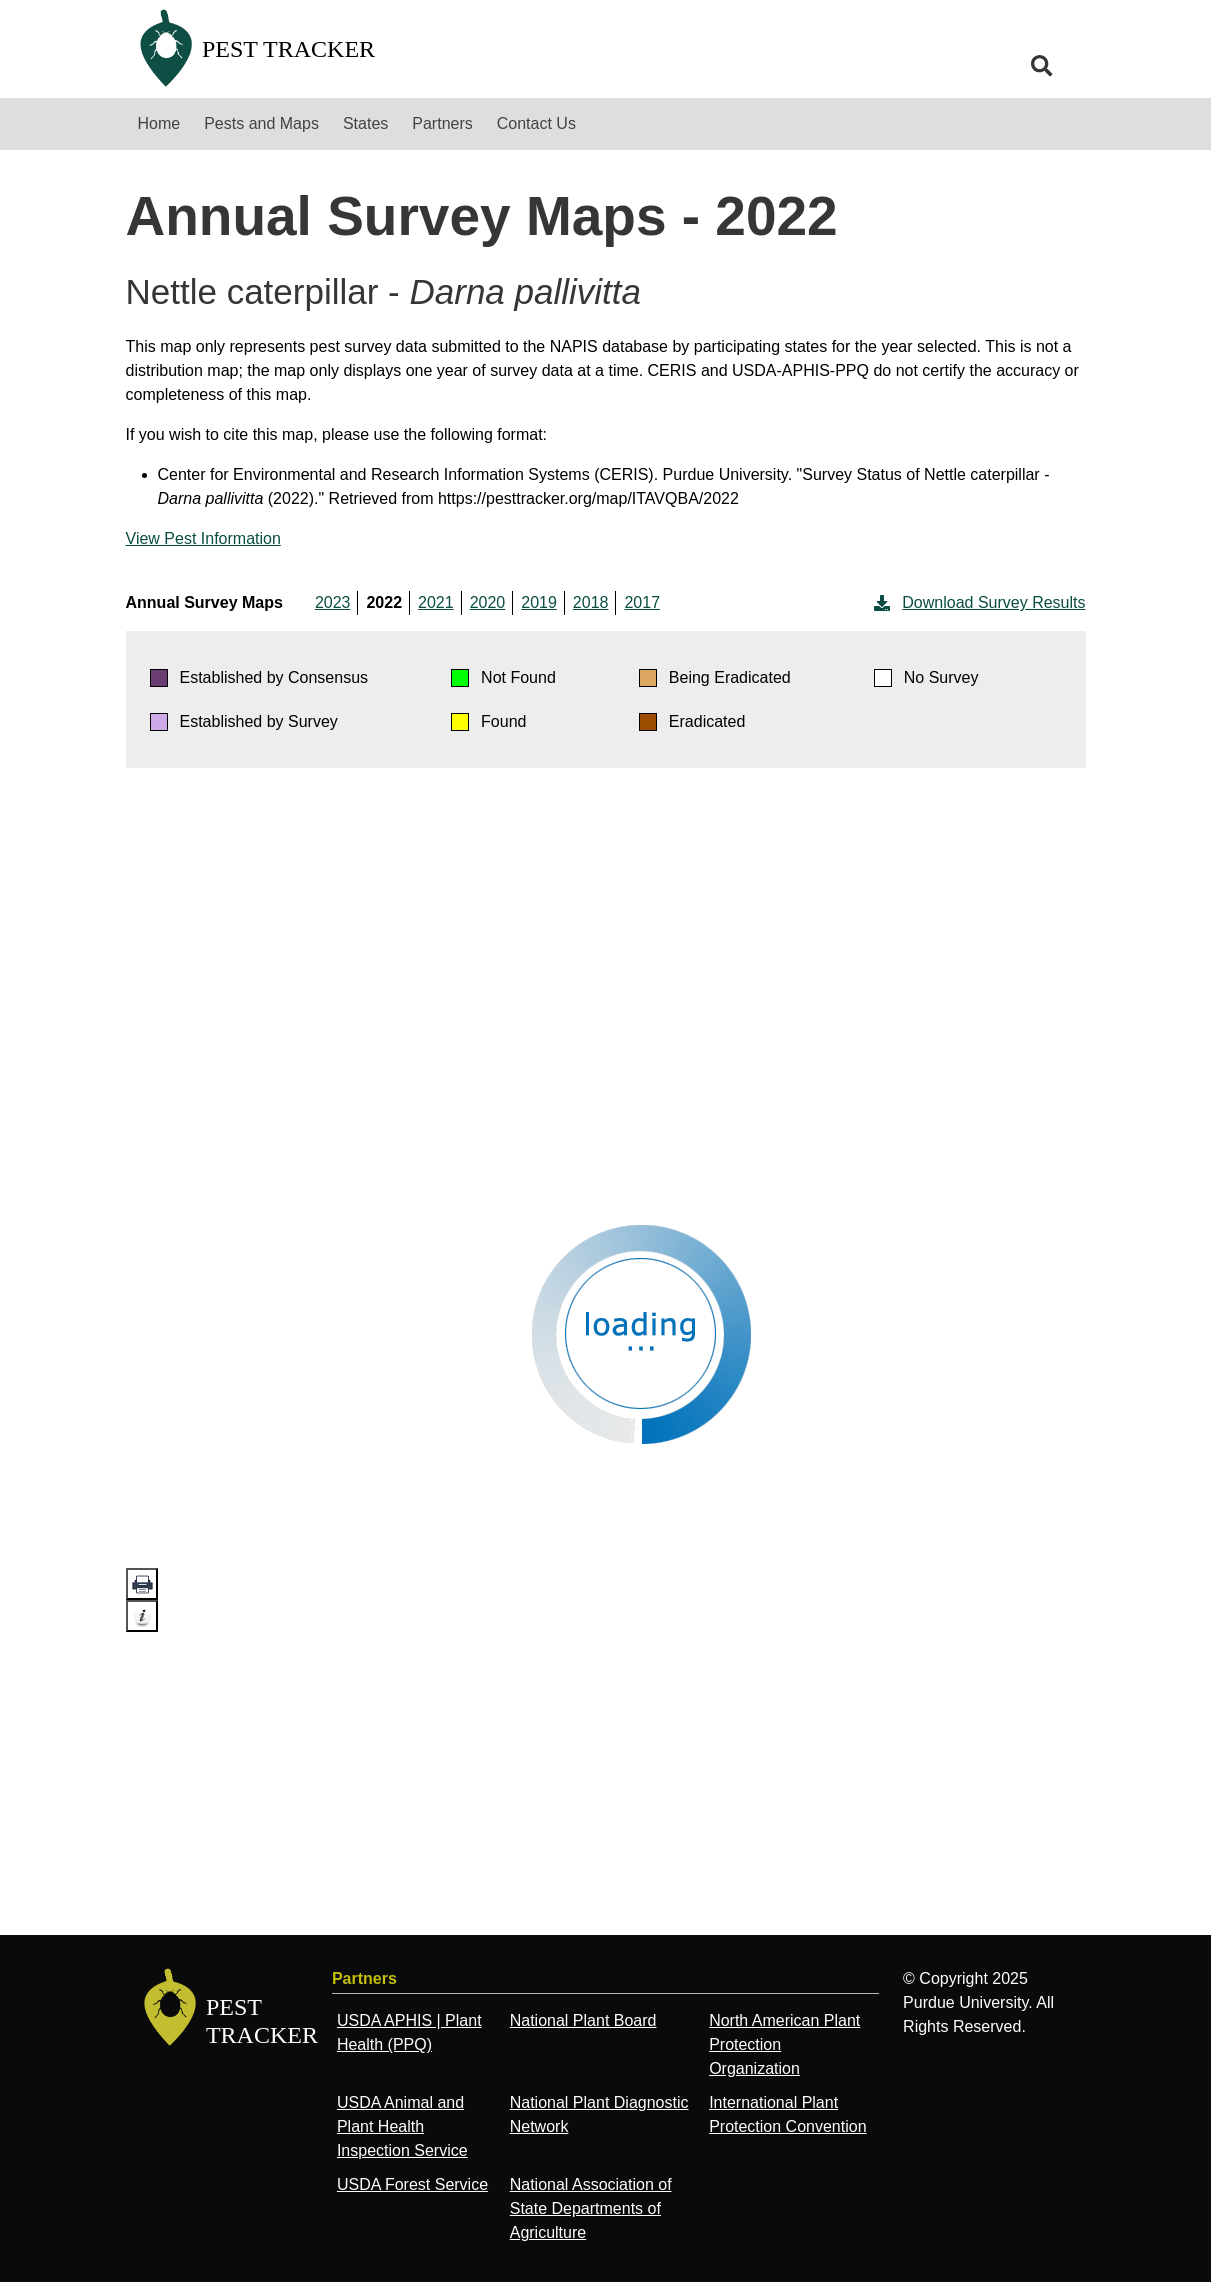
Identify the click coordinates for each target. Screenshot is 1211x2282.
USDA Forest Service (412, 2184)
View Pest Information (203, 538)
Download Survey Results (977, 603)
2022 (384, 602)
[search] (1042, 66)
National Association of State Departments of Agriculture (591, 2208)
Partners (442, 123)
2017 (642, 602)
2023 (333, 602)
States (365, 123)
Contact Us (536, 123)
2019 (539, 602)
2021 (436, 602)
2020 (488, 602)
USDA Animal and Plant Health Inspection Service (402, 2126)
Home (159, 123)
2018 (591, 602)
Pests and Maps (261, 123)
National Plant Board (583, 2020)
